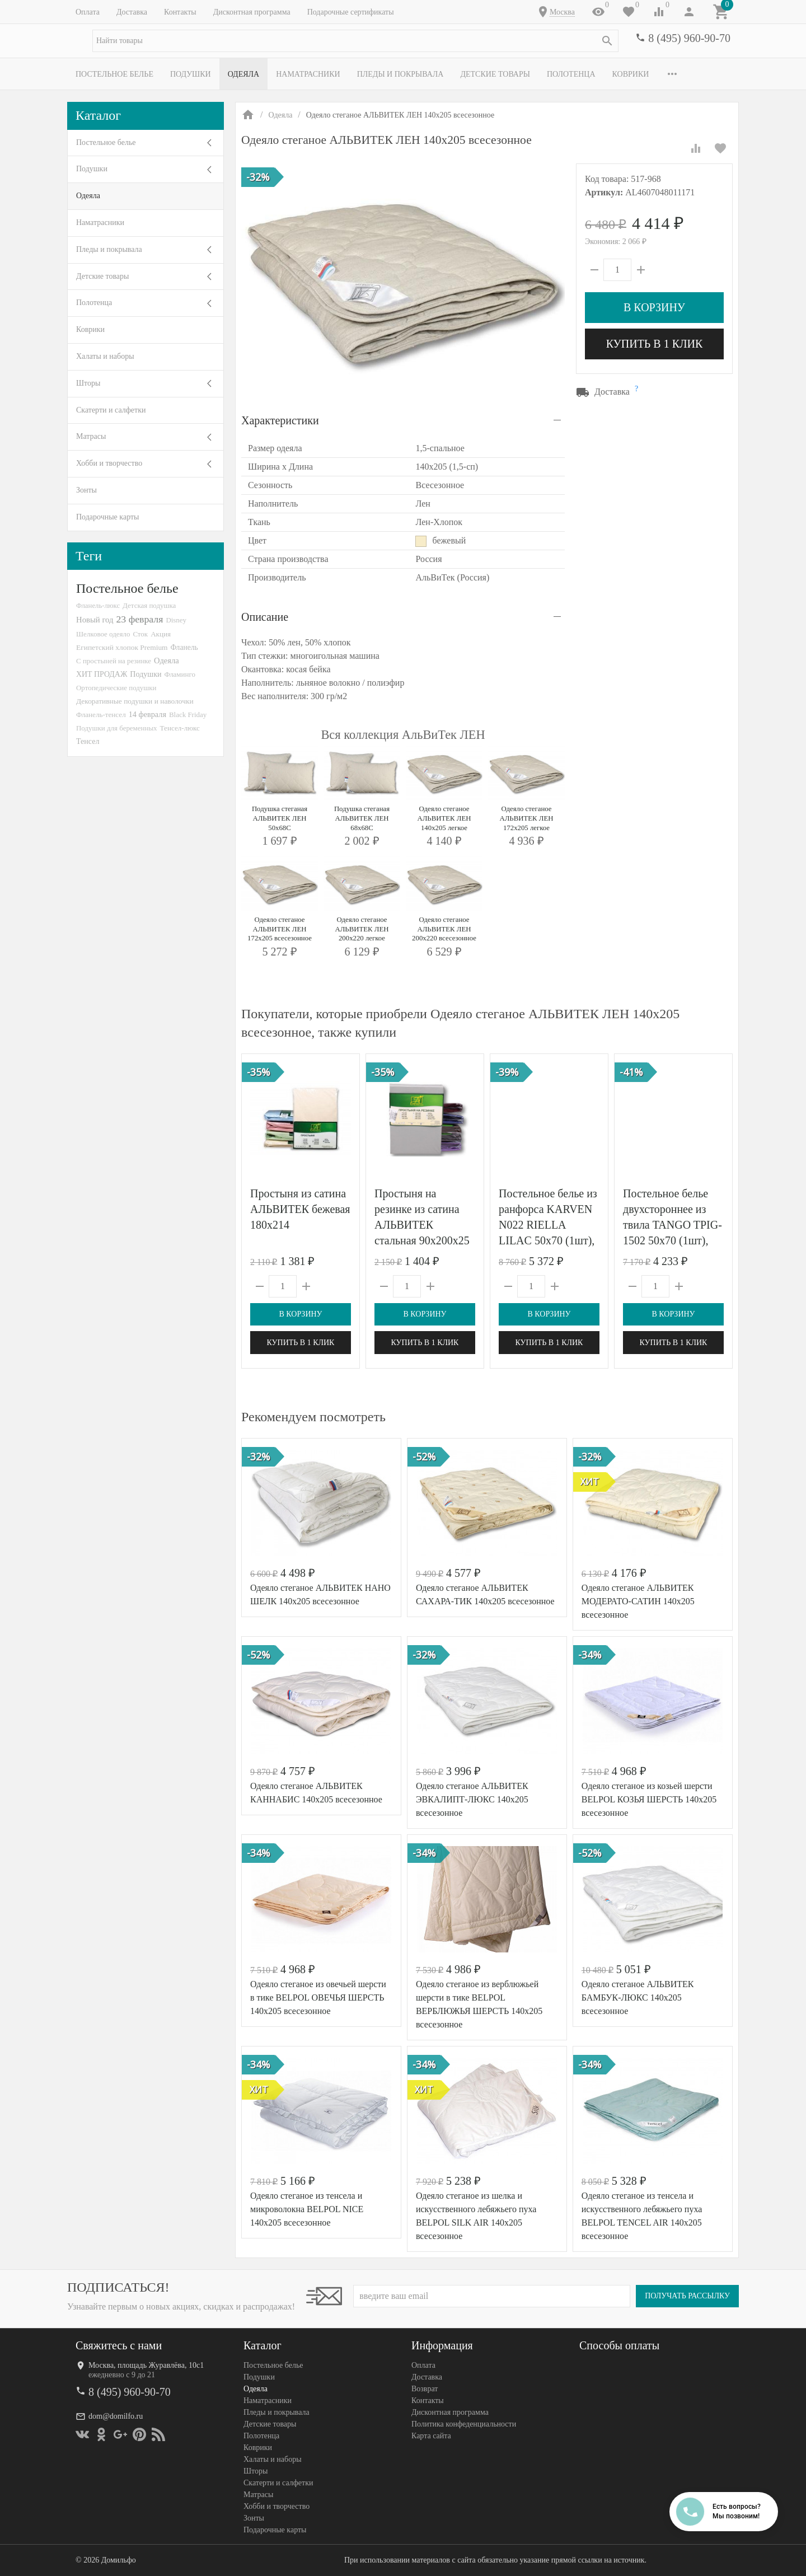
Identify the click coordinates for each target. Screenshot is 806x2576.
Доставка (131, 12)
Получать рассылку (687, 2296)
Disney (176, 620)
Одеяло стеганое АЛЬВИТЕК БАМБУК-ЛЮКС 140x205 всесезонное (638, 1997)
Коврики (630, 74)
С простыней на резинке (113, 661)
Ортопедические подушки (116, 687)
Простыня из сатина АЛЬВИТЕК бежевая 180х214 (300, 1209)
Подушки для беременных (116, 728)
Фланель (184, 647)
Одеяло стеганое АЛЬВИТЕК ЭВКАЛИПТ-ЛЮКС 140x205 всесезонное (472, 1799)
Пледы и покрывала (400, 74)
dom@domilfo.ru (115, 2416)
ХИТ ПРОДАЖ (101, 674)
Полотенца (571, 74)
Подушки (190, 74)
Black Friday (188, 714)
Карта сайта (431, 2436)
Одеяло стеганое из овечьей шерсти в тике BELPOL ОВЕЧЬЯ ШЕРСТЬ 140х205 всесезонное (318, 1997)
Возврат (424, 2389)
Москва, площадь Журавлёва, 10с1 (146, 2365)
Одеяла (243, 74)
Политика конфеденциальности (463, 2424)
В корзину (654, 307)
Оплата (88, 12)
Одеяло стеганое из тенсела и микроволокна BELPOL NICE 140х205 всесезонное (306, 2209)
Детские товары (495, 74)
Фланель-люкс (98, 606)
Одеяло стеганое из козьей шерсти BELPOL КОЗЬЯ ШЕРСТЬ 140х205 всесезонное (649, 1799)
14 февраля (147, 714)
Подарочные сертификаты (350, 12)
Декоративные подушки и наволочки (135, 701)
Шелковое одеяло (103, 634)
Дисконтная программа (251, 12)
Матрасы (91, 436)
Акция (161, 634)
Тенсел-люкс (180, 728)
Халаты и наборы (105, 356)
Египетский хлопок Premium (122, 647)
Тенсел (88, 741)
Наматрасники (308, 74)
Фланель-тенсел (101, 714)
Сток (140, 634)
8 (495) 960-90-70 (689, 38)
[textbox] (355, 41)
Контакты (180, 12)
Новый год (94, 619)
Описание (264, 617)
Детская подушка (149, 605)
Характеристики (280, 420)
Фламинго (180, 674)
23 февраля (139, 619)
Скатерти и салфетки (111, 410)
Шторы (88, 383)
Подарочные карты (107, 517)
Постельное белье (114, 74)
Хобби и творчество (109, 463)
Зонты (86, 490)
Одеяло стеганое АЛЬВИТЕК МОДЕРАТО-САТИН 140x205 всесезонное (638, 1601)
